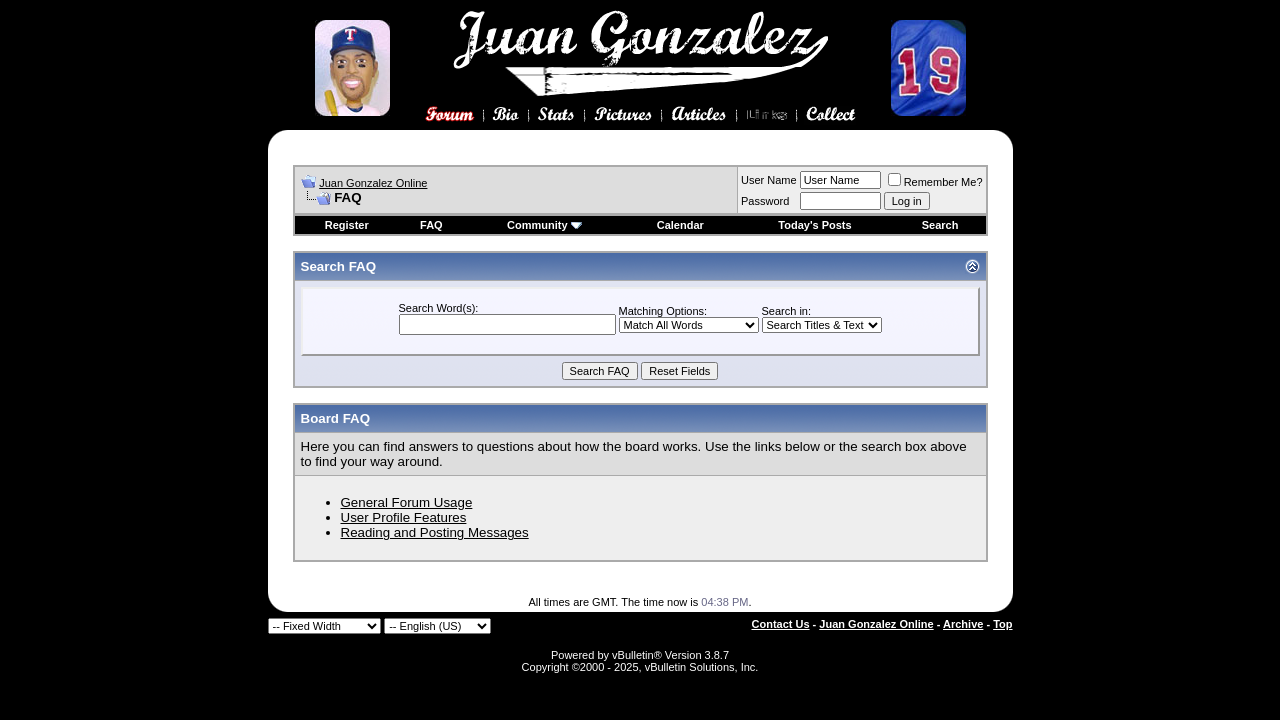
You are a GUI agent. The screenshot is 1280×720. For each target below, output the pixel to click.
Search (940, 225)
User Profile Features (404, 517)
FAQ (431, 225)
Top (1002, 624)
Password (765, 201)
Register (347, 225)
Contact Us (781, 624)
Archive (963, 624)
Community (544, 225)
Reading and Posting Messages (435, 532)
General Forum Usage (407, 502)
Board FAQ (336, 418)
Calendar (680, 225)
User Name (769, 180)
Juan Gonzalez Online (373, 183)
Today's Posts (814, 225)
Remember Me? (935, 182)
